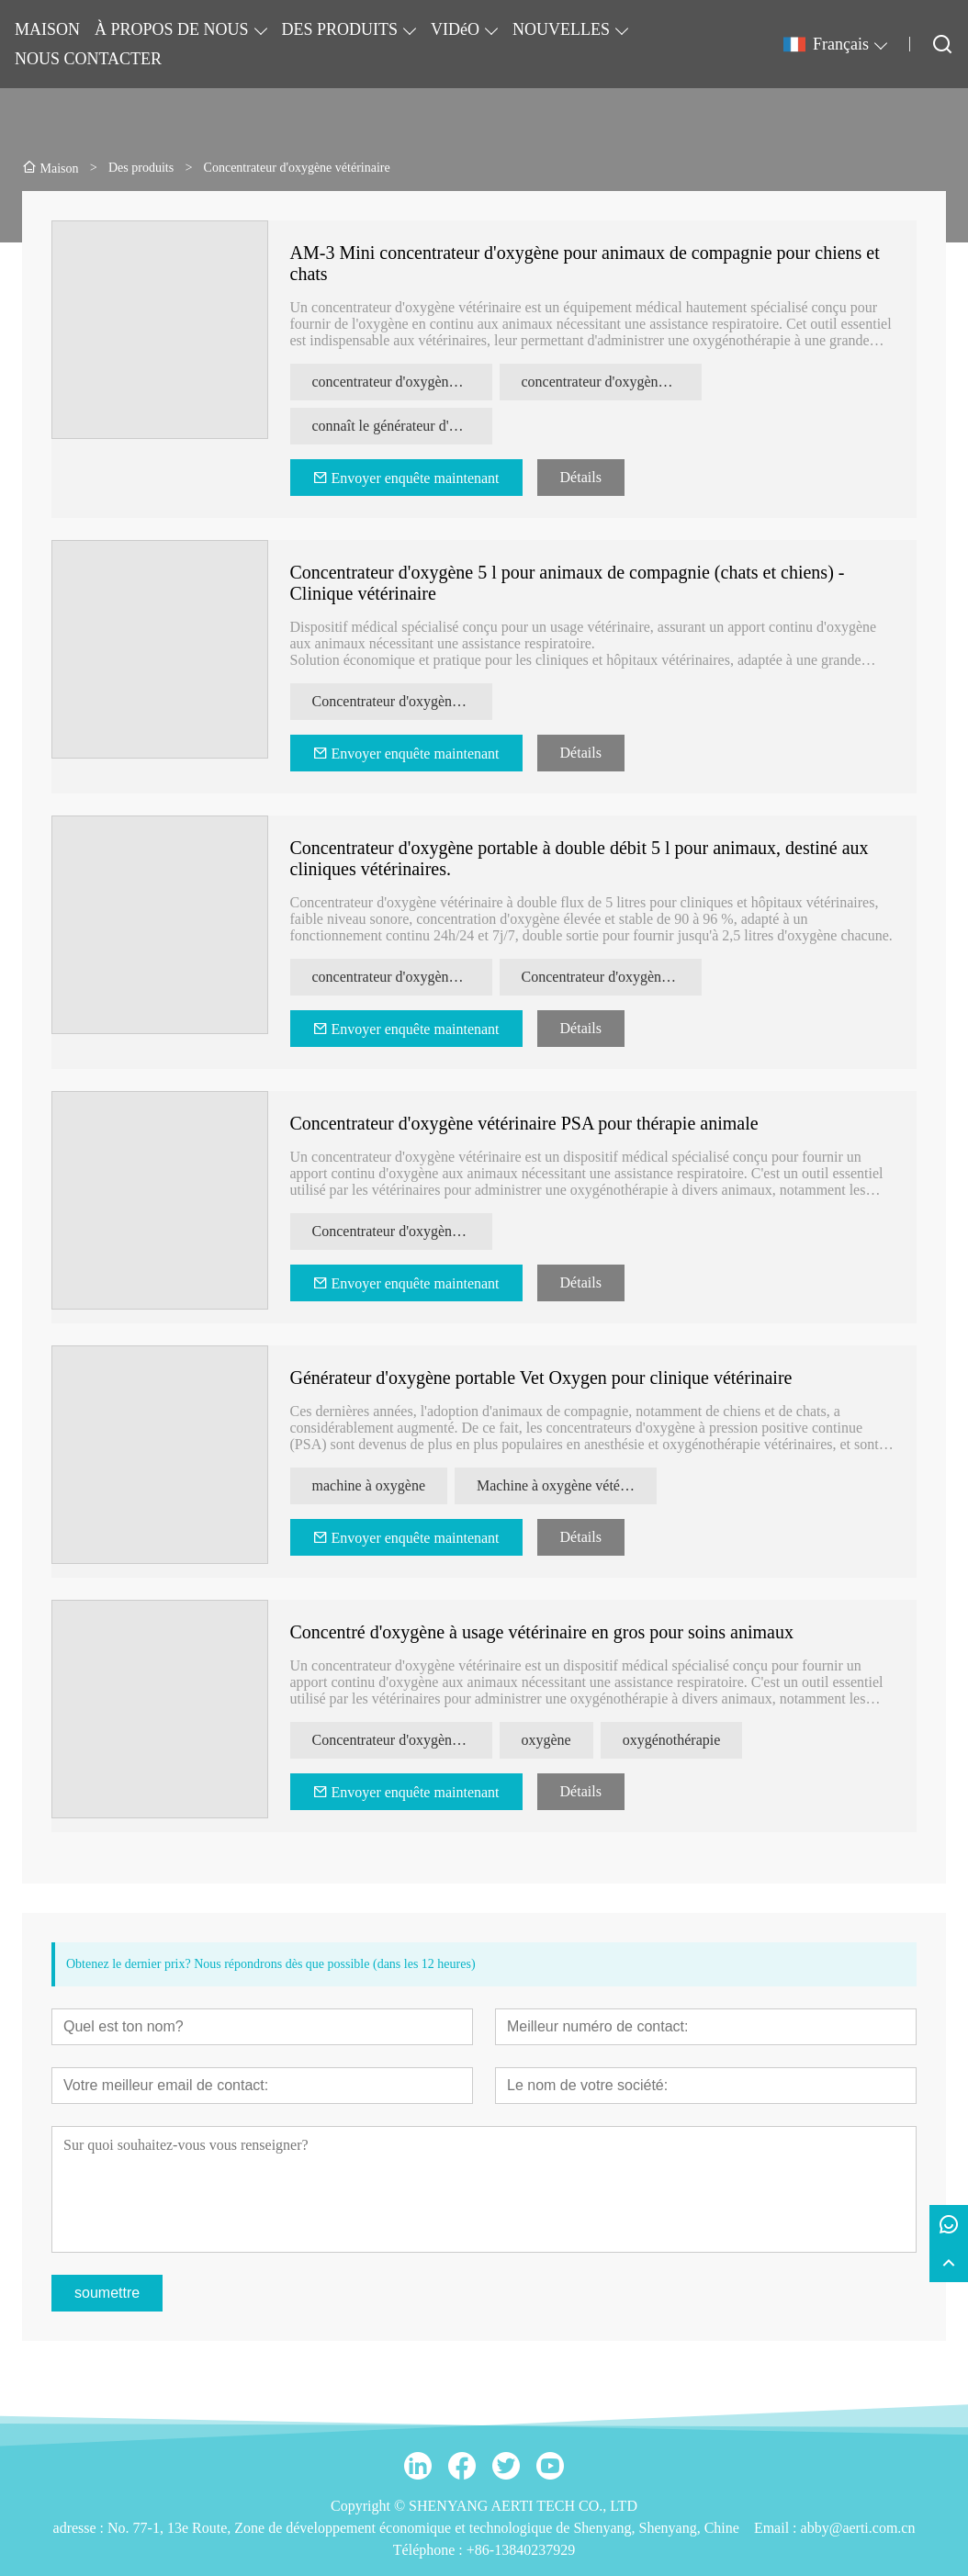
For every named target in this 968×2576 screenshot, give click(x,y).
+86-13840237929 (521, 2550)
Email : (777, 2528)
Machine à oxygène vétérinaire (567, 1485)
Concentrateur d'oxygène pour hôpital (612, 976)
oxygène (546, 1740)
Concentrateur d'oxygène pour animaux (402, 701)
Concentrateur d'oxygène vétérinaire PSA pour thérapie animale (524, 1123)
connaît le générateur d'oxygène (402, 425)
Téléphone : (430, 2550)
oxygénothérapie (672, 1740)
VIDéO (455, 29)
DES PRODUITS (340, 29)
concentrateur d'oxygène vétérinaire (612, 381)
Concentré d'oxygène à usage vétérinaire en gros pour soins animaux (542, 1632)
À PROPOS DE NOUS (172, 29)
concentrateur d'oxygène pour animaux (402, 381)
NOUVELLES (561, 29)
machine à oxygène (369, 1485)
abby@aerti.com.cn (858, 2528)
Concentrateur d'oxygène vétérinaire (402, 1231)
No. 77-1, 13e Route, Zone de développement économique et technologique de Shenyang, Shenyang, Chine (423, 2528)
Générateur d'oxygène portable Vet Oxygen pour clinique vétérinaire (541, 1377)
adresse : (80, 2528)
